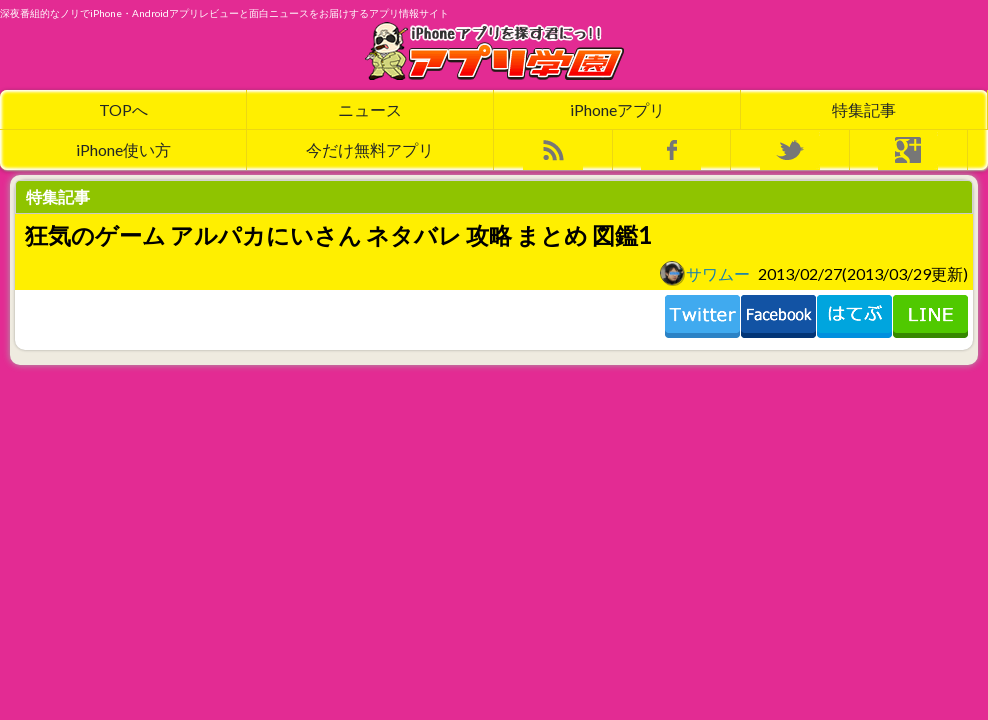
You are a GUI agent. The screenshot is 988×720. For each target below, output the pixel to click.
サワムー (705, 273)
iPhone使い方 (123, 149)
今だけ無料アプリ (370, 149)
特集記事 (864, 109)
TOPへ (123, 109)
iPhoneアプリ (617, 109)
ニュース (370, 109)
